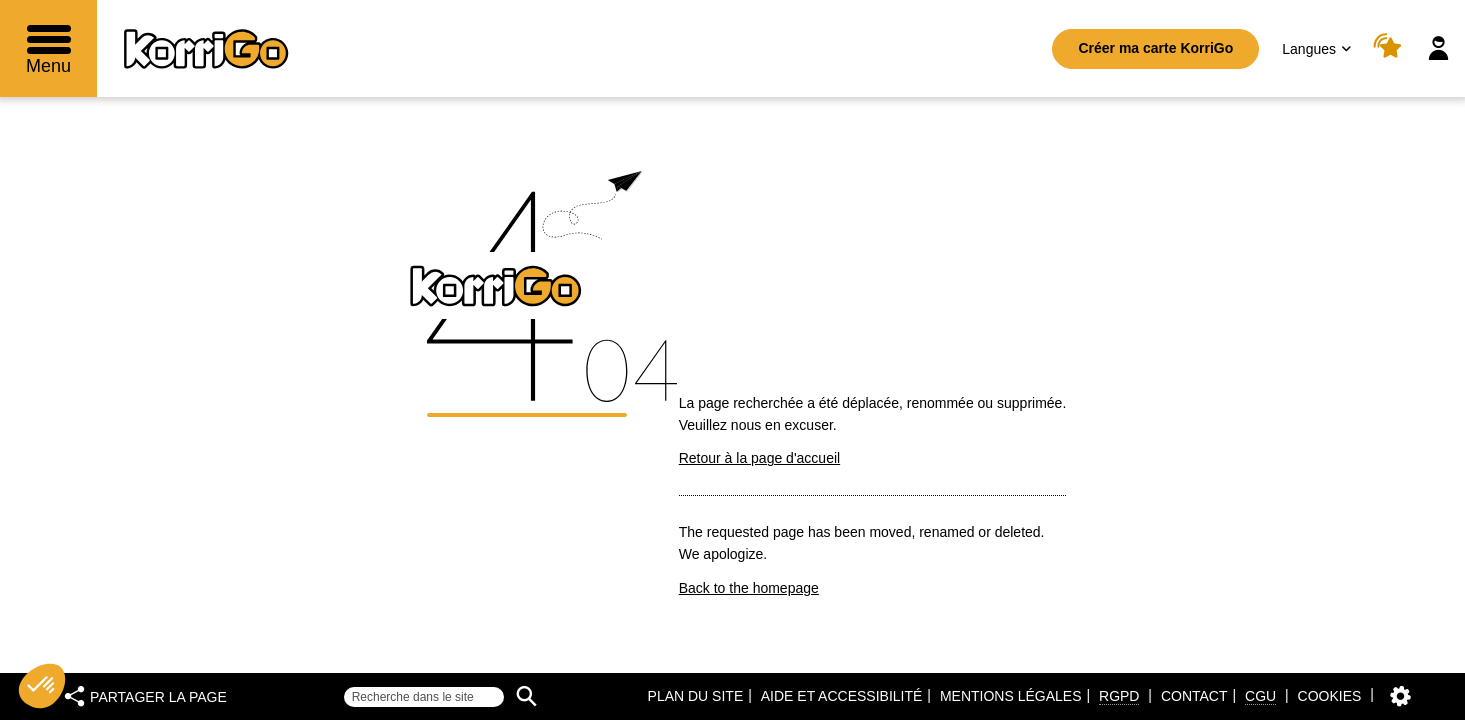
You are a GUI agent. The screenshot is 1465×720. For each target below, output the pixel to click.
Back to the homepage (749, 588)
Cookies (1330, 696)
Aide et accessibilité (842, 696)
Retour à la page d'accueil (759, 458)
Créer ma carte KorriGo (1155, 48)
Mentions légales (1011, 696)
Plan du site (696, 696)
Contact (1194, 696)
